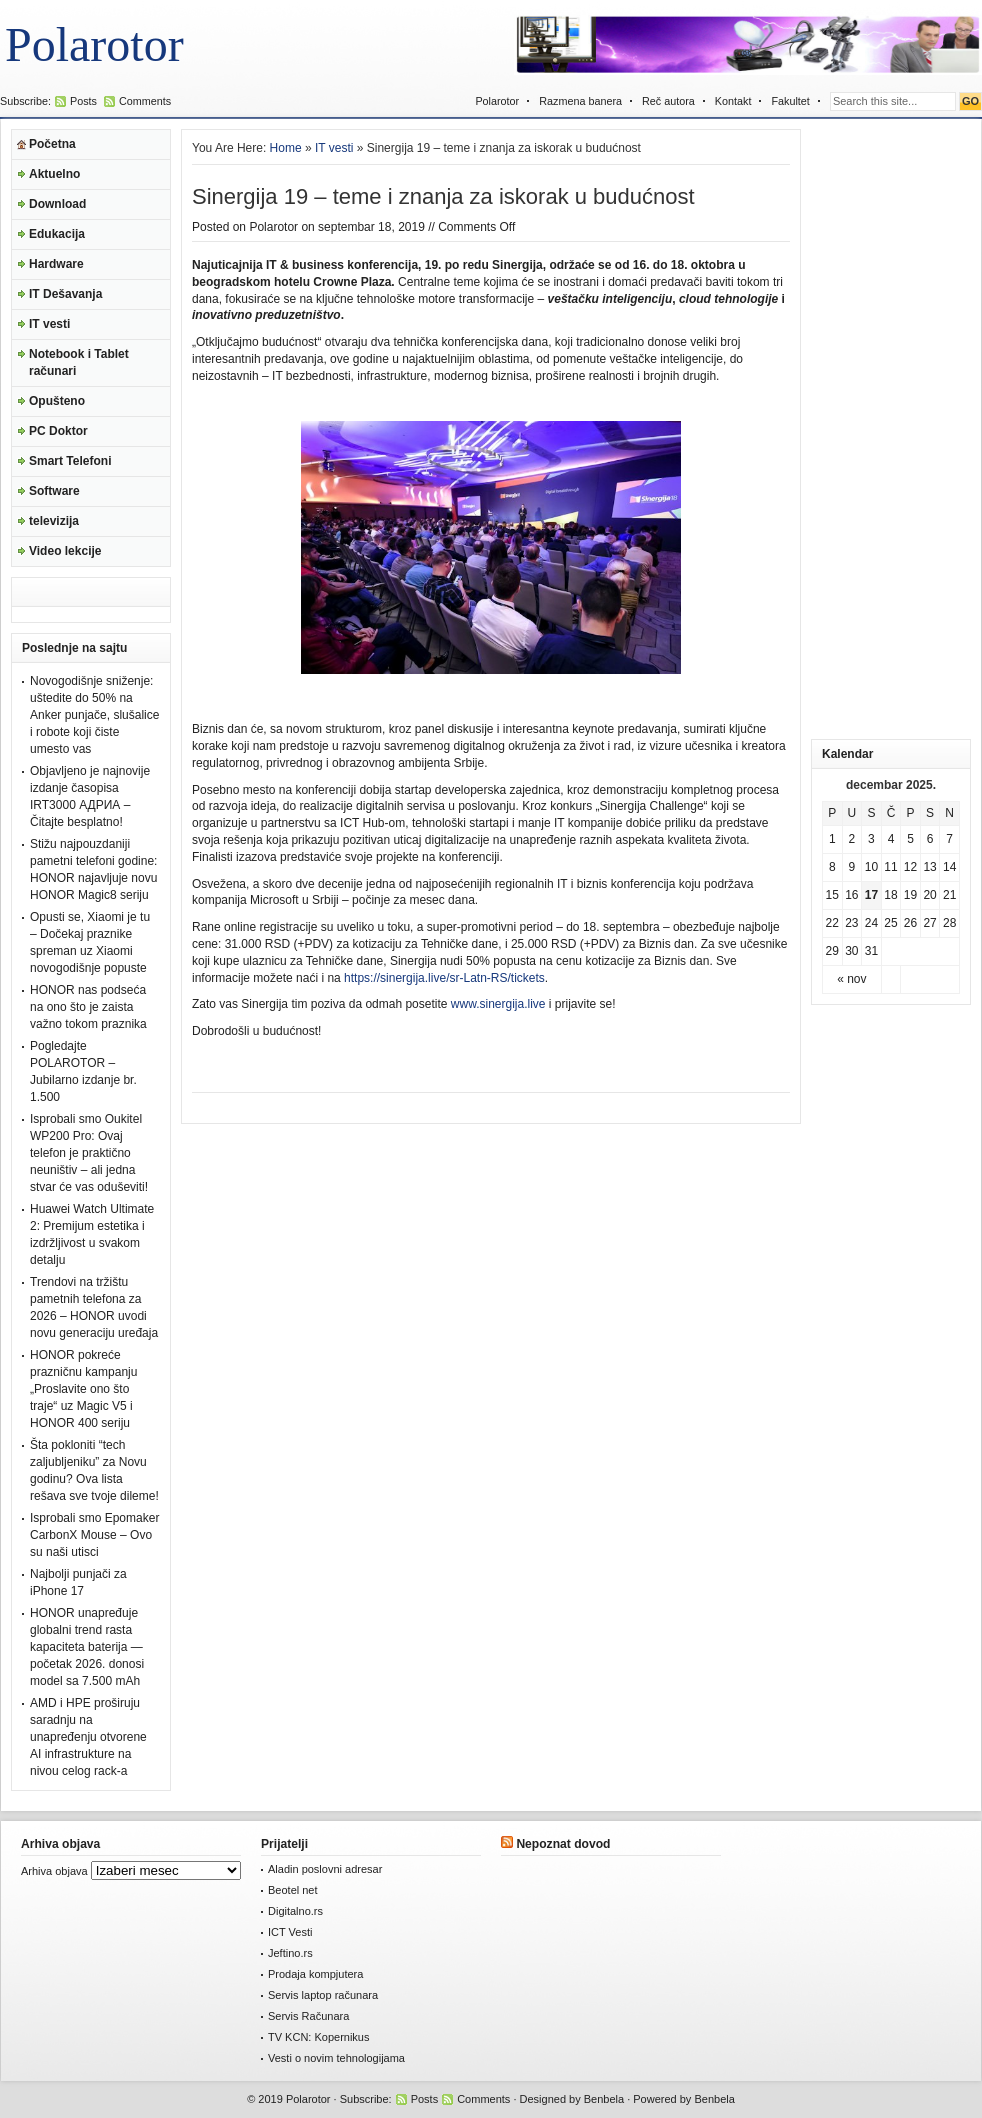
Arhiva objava (54, 1871)
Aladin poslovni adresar (325, 1869)
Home (286, 148)
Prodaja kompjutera (315, 1974)
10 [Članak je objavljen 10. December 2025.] (871, 867)
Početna (52, 144)
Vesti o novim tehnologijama (336, 2058)
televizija (54, 521)
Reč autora (668, 101)
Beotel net (293, 1890)
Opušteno (57, 401)
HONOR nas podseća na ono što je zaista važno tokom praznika (88, 1007)
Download (57, 204)
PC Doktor (58, 431)
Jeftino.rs (290, 1953)
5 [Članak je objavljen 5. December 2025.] (910, 839)
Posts (83, 101)
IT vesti (49, 324)
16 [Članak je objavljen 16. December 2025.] (851, 895)
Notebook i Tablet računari (79, 362)
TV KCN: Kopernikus (318, 2037)
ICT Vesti (290, 1932)
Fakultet (790, 101)
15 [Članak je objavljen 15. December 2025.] (832, 895)
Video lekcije (65, 551)
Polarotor (94, 44)
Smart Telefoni (70, 461)
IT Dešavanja (65, 294)
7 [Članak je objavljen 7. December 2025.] (949, 839)
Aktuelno (54, 174)
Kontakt (733, 101)
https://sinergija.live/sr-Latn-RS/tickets (444, 978)
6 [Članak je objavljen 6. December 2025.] (930, 839)
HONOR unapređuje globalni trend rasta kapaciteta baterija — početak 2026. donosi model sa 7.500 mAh (87, 1647)
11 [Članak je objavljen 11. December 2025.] (890, 867)
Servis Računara (308, 2016)
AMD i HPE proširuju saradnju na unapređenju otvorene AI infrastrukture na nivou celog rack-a (88, 1737)
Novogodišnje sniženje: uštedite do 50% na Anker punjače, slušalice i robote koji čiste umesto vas (94, 715)
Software (54, 491)
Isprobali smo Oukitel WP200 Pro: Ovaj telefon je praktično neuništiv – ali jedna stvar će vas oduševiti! (89, 1153)
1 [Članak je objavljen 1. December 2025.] (832, 839)
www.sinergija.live (498, 1004)
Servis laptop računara (323, 1995)
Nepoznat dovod (563, 1844)
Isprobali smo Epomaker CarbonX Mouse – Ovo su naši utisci (94, 1535)
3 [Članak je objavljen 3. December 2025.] (871, 839)
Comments (145, 101)
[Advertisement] (891, 429)
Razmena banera (580, 101)
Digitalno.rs (295, 1911)
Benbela (604, 2099)
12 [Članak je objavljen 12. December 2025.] (910, 867)
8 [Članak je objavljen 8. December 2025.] (832, 867)
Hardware (56, 264)
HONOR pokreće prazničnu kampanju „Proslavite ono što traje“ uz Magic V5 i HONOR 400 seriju (83, 1389)
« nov (851, 979)
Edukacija (57, 234)
